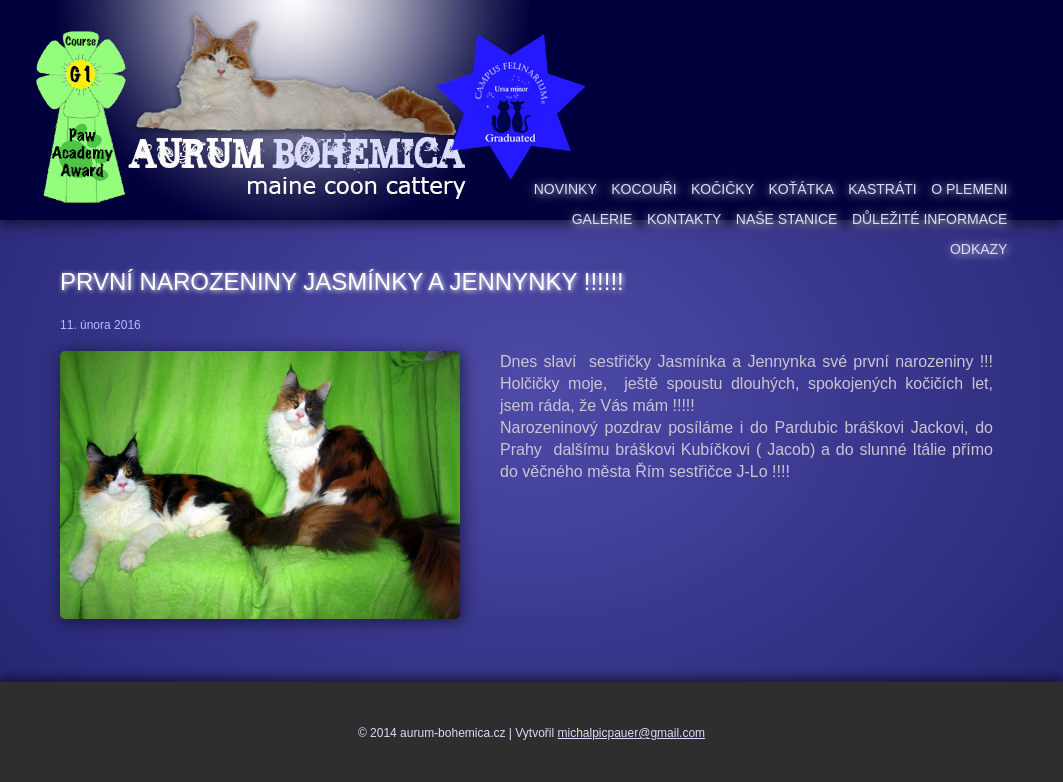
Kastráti (882, 189)
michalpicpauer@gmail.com (632, 733)
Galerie (602, 219)
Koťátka (800, 189)
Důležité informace (930, 219)
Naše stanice (787, 219)
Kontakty (684, 219)
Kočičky (722, 189)
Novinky (565, 189)
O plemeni (969, 189)
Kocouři (643, 189)
